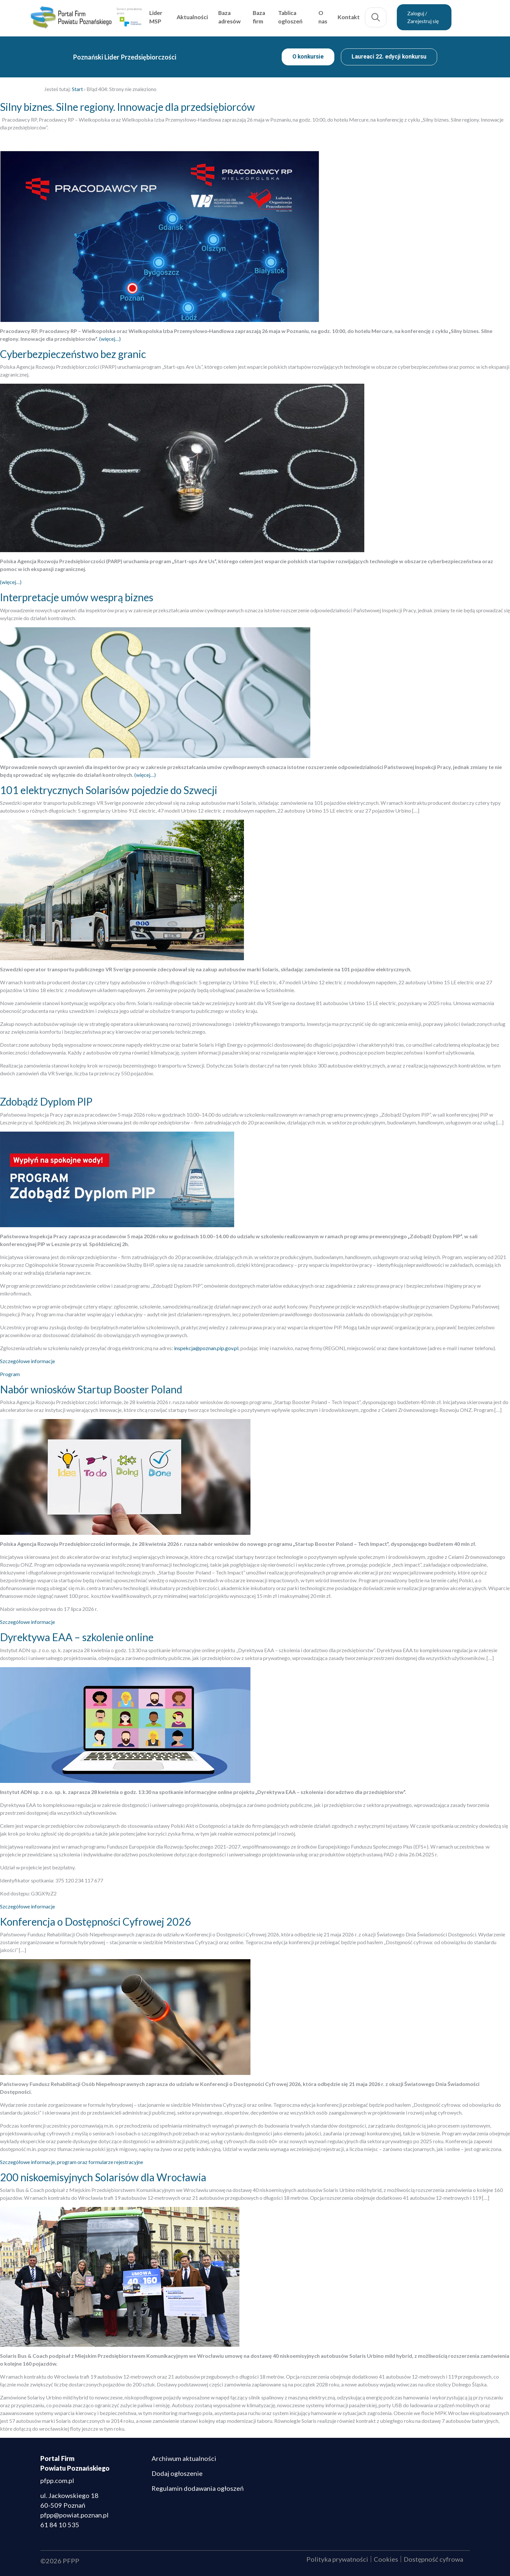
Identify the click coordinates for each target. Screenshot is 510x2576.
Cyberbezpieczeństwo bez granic (73, 354)
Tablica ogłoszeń (305, 17)
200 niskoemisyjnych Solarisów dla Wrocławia (103, 2177)
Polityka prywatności (337, 2559)
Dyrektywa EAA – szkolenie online (77, 1637)
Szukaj (390, 17)
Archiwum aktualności (184, 2458)
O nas (337, 17)
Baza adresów (245, 17)
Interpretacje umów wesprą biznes (76, 597)
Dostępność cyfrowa (433, 2559)
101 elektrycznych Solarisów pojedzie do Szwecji (108, 790)
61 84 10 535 (59, 2525)
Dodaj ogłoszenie (177, 2473)
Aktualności (207, 17)
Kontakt (363, 17)
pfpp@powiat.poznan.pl (74, 2515)
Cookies (386, 2559)
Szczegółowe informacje (27, 1361)
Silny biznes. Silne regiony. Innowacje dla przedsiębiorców (127, 106)
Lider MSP (171, 17)
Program (10, 1374)
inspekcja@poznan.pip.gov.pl (206, 1348)
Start (77, 89)
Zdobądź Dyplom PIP (46, 1101)
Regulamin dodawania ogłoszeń (198, 2488)
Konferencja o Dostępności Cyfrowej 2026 (95, 1921)
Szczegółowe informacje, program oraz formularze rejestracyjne (71, 2162)
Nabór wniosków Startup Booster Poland (91, 1389)
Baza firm (274, 17)
